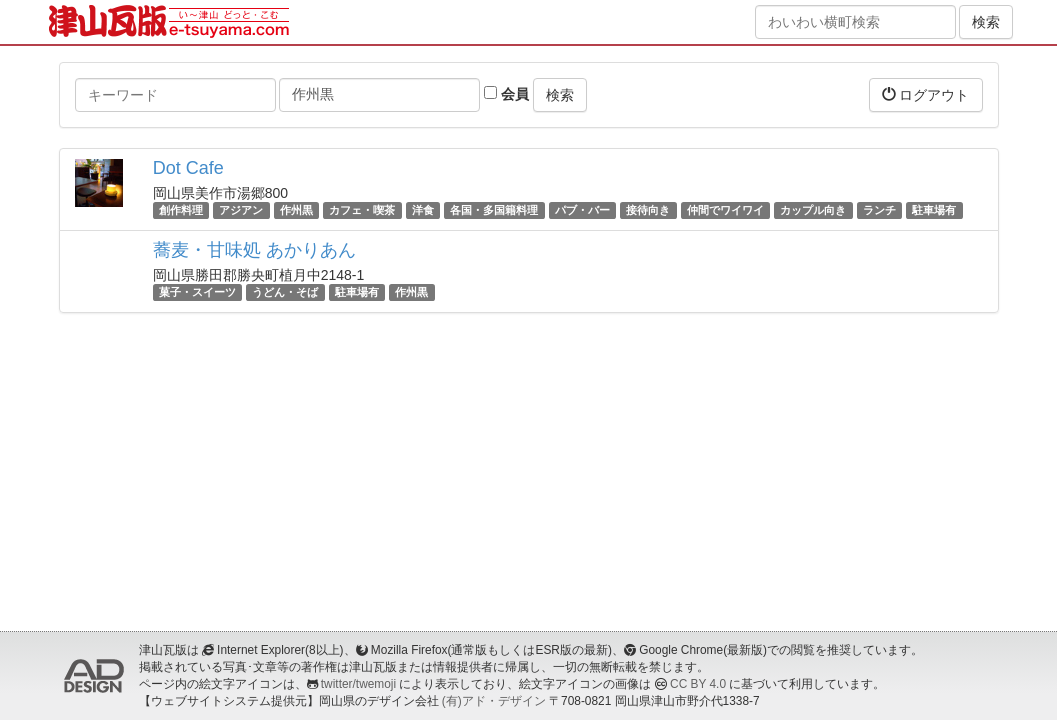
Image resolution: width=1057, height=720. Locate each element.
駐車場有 (934, 210)
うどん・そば (285, 292)
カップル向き (813, 210)
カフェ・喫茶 (362, 210)
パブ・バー (582, 210)
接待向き (648, 210)
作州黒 (296, 210)
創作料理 (181, 210)
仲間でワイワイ (725, 210)
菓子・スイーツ (197, 292)
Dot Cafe (188, 168)
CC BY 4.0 (698, 684)
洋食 (423, 210)
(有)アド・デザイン (494, 701)
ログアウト (926, 94)
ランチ (879, 210)
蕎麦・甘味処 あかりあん (254, 250)
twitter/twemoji (358, 684)
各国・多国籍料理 (494, 210)
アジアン (241, 210)
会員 (506, 94)
